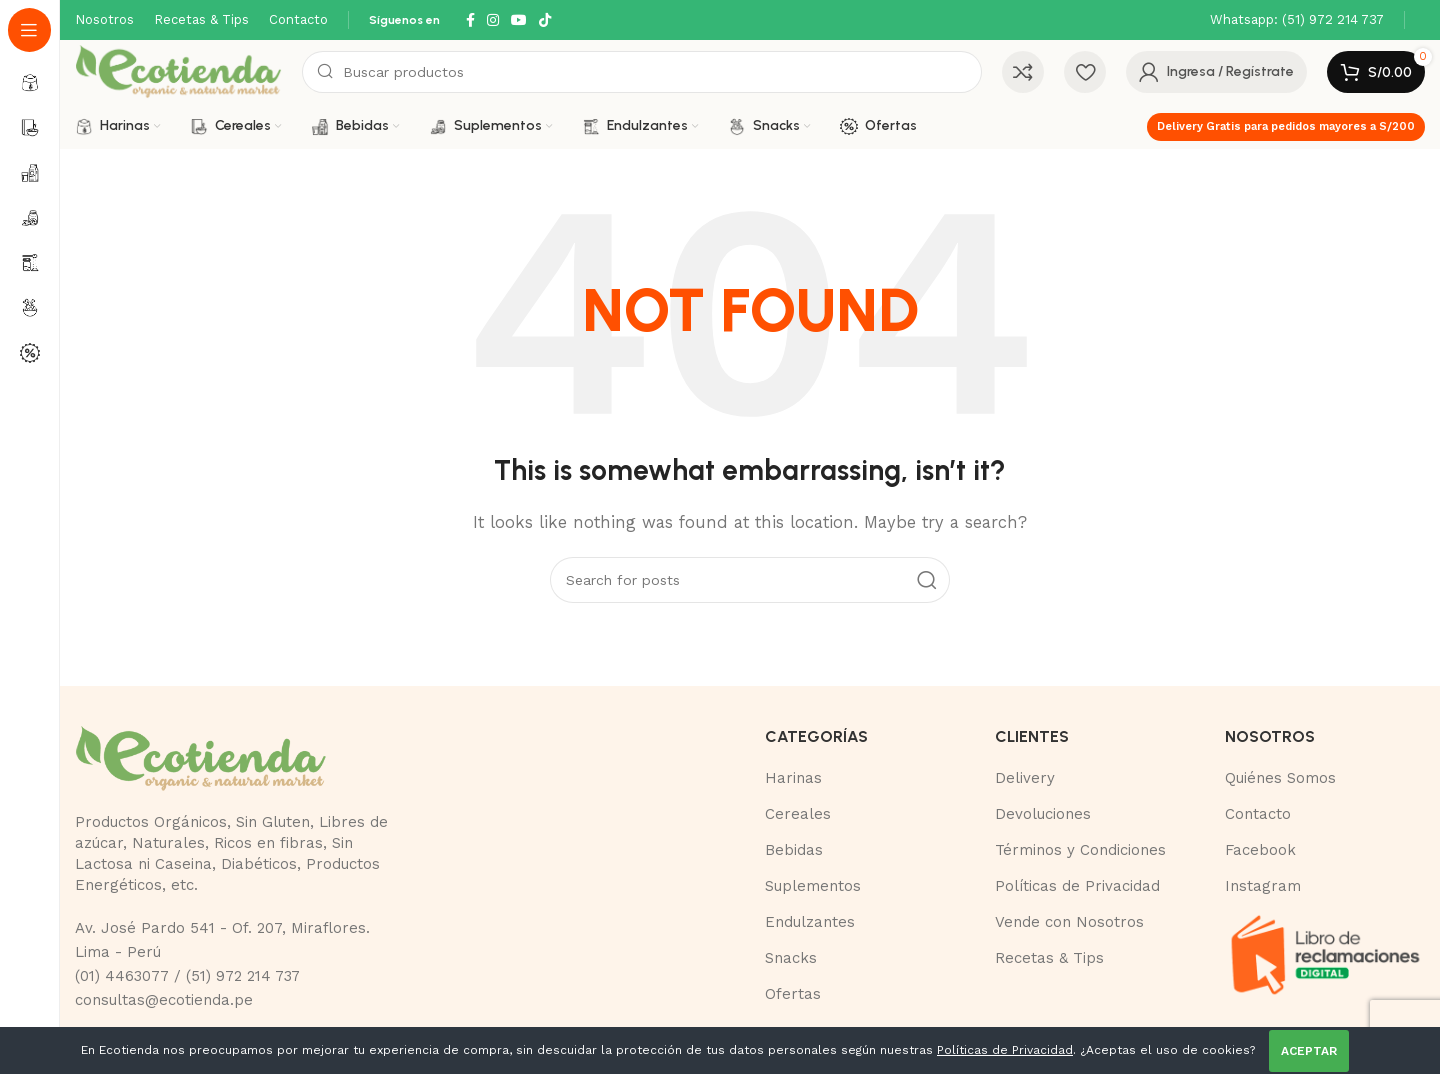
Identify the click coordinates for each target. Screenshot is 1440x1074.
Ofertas (793, 994)
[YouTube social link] (519, 20)
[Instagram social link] (493, 20)
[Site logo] (178, 71)
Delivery (1025, 778)
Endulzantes (810, 922)
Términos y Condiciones (1080, 850)
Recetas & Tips (1049, 958)
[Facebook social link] (470, 20)
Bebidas (794, 850)
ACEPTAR (1309, 1051)
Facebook (1260, 850)
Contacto (1258, 814)
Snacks (791, 958)
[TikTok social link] (545, 20)
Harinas (793, 778)
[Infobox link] (1297, 20)
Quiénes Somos (1280, 778)
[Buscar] (642, 72)
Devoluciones (1043, 814)
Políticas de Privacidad (1077, 886)
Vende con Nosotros (1069, 922)
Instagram (1263, 886)
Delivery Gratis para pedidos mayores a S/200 (1286, 126)
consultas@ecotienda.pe (164, 1000)
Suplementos (813, 886)
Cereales (798, 814)
